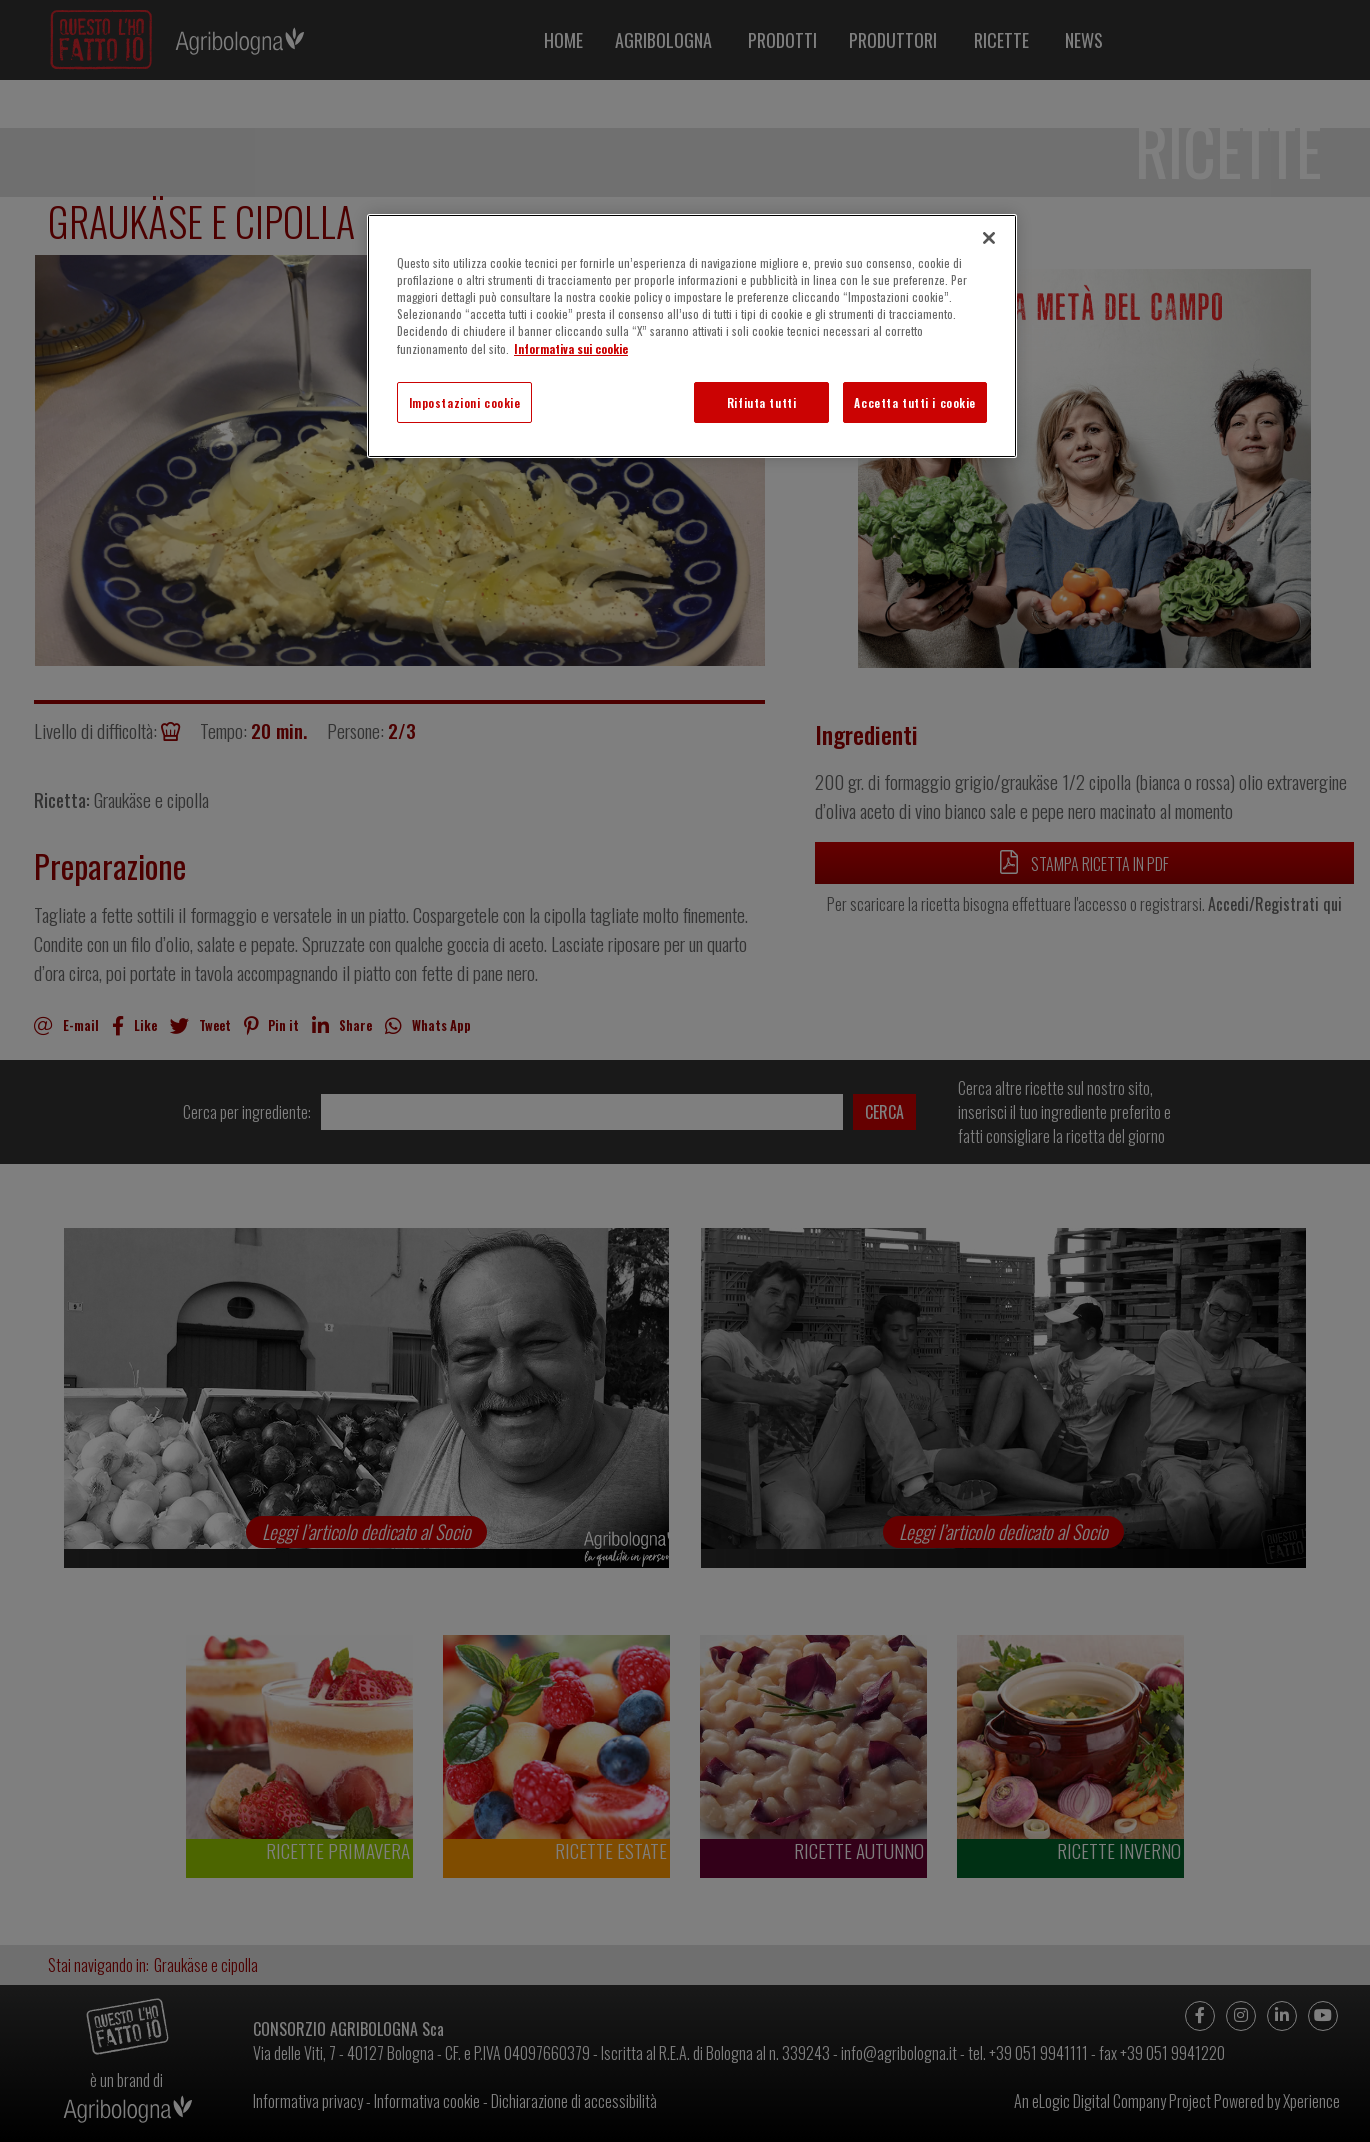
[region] (692, 336)
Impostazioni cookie (465, 402)
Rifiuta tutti (761, 402)
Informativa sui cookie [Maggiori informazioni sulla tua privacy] (571, 348)
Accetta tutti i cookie (915, 402)
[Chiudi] (989, 238)
